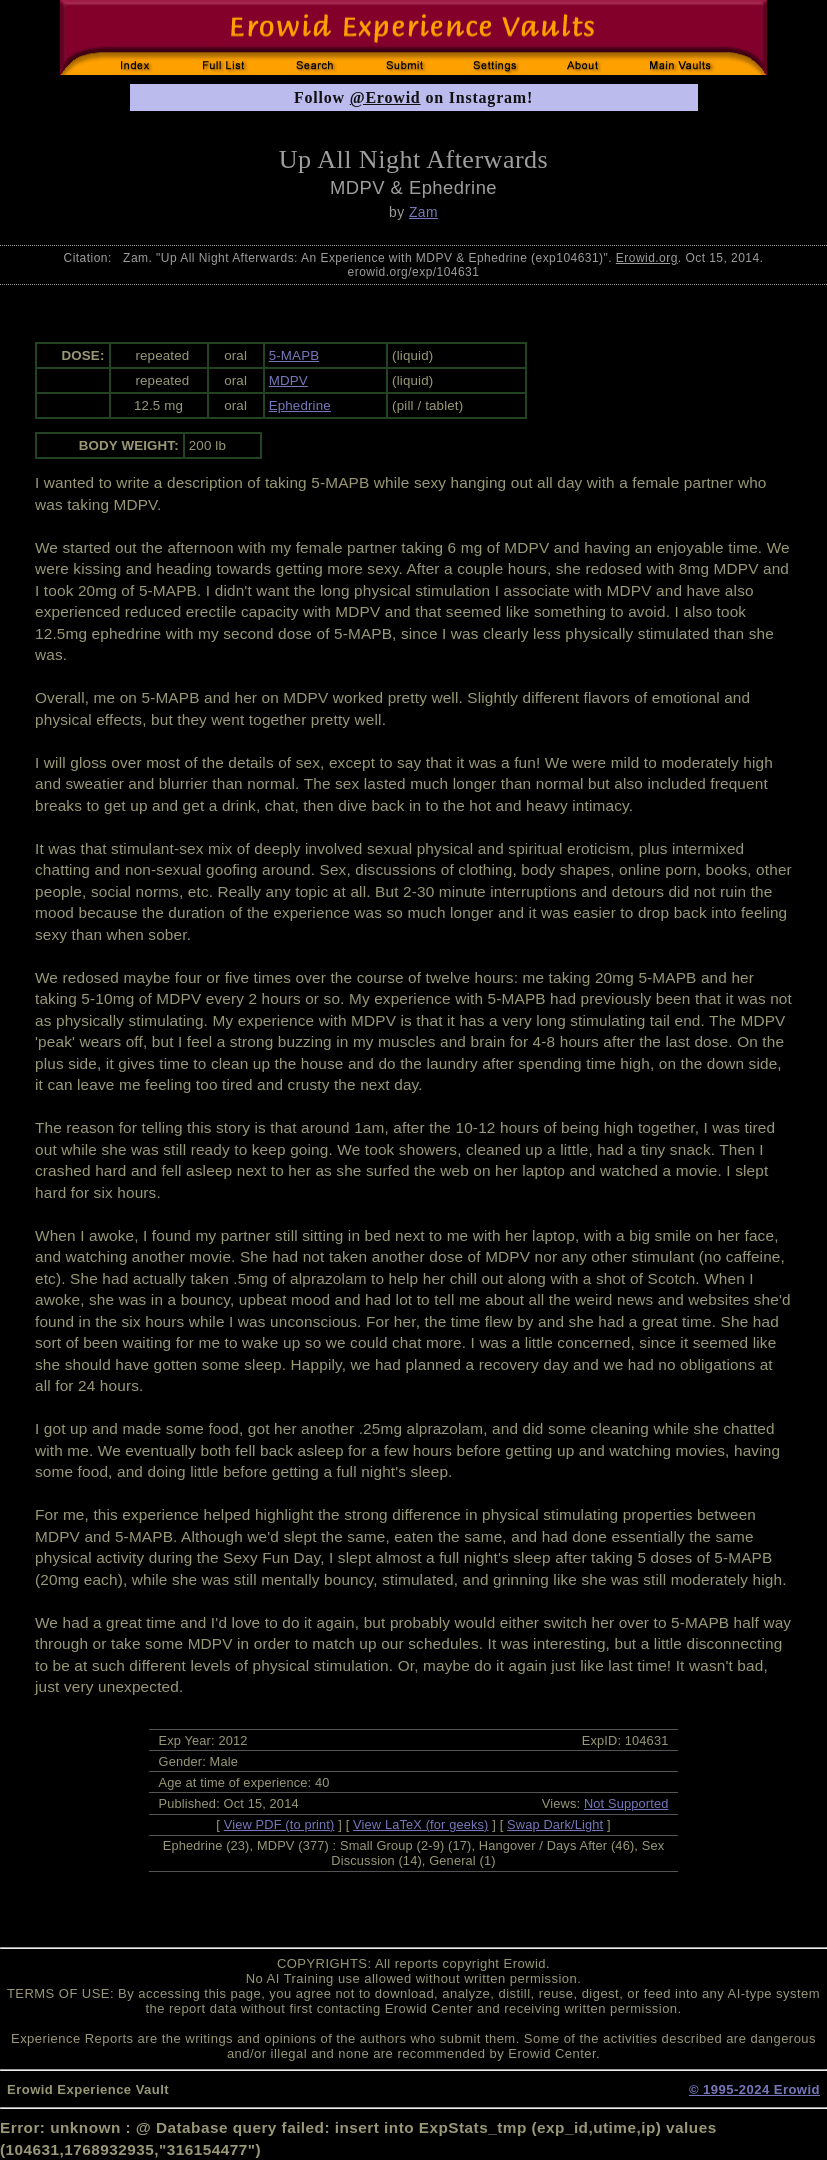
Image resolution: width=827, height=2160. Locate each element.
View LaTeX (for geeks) (420, 1824)
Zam (423, 212)
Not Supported (626, 1803)
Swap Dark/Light (555, 1824)
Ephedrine (300, 405)
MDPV (288, 380)
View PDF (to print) (279, 1824)
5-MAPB (294, 355)
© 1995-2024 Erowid (754, 2089)
